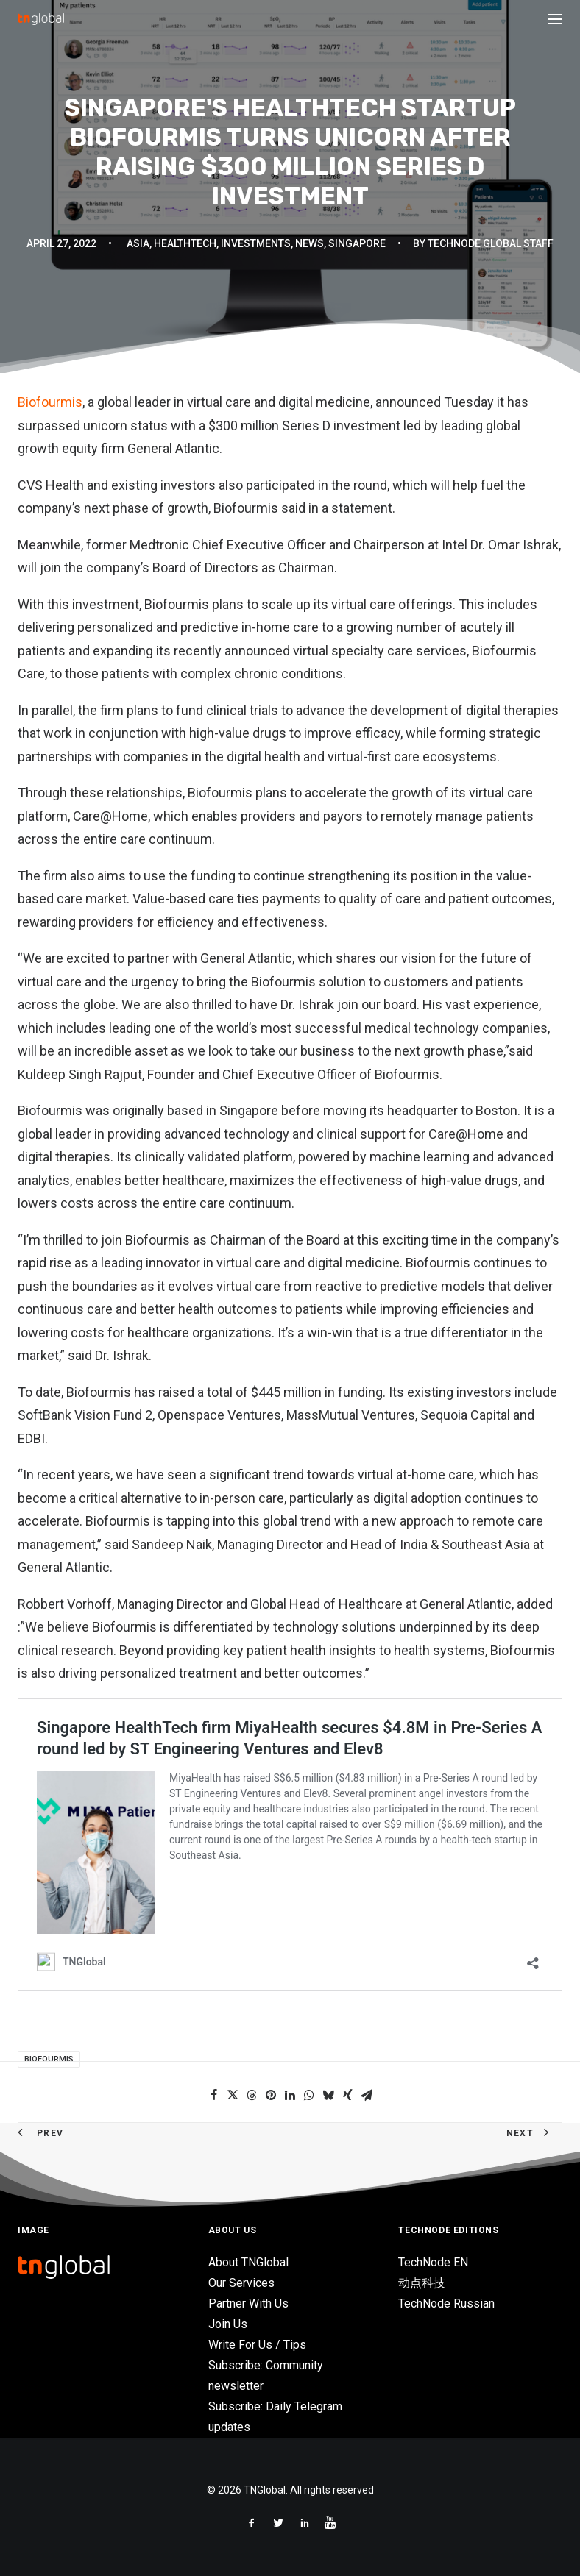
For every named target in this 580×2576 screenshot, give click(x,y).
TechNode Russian (446, 2303)
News (309, 243)
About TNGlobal (248, 2262)
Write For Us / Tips (257, 2345)
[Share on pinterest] (271, 2095)
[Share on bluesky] (328, 2095)
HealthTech (185, 243)
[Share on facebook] (213, 2095)
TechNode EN (433, 2262)
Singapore (357, 243)
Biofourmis (50, 402)
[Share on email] (366, 2095)
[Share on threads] (252, 2095)
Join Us (227, 2324)
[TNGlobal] (41, 19)
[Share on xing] (347, 2095)
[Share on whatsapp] (309, 2095)
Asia (138, 243)
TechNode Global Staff (491, 243)
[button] (555, 19)
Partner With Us (248, 2303)
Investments (256, 243)
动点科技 (421, 2283)
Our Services (241, 2283)
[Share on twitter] (232, 2095)
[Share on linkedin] (290, 2095)
